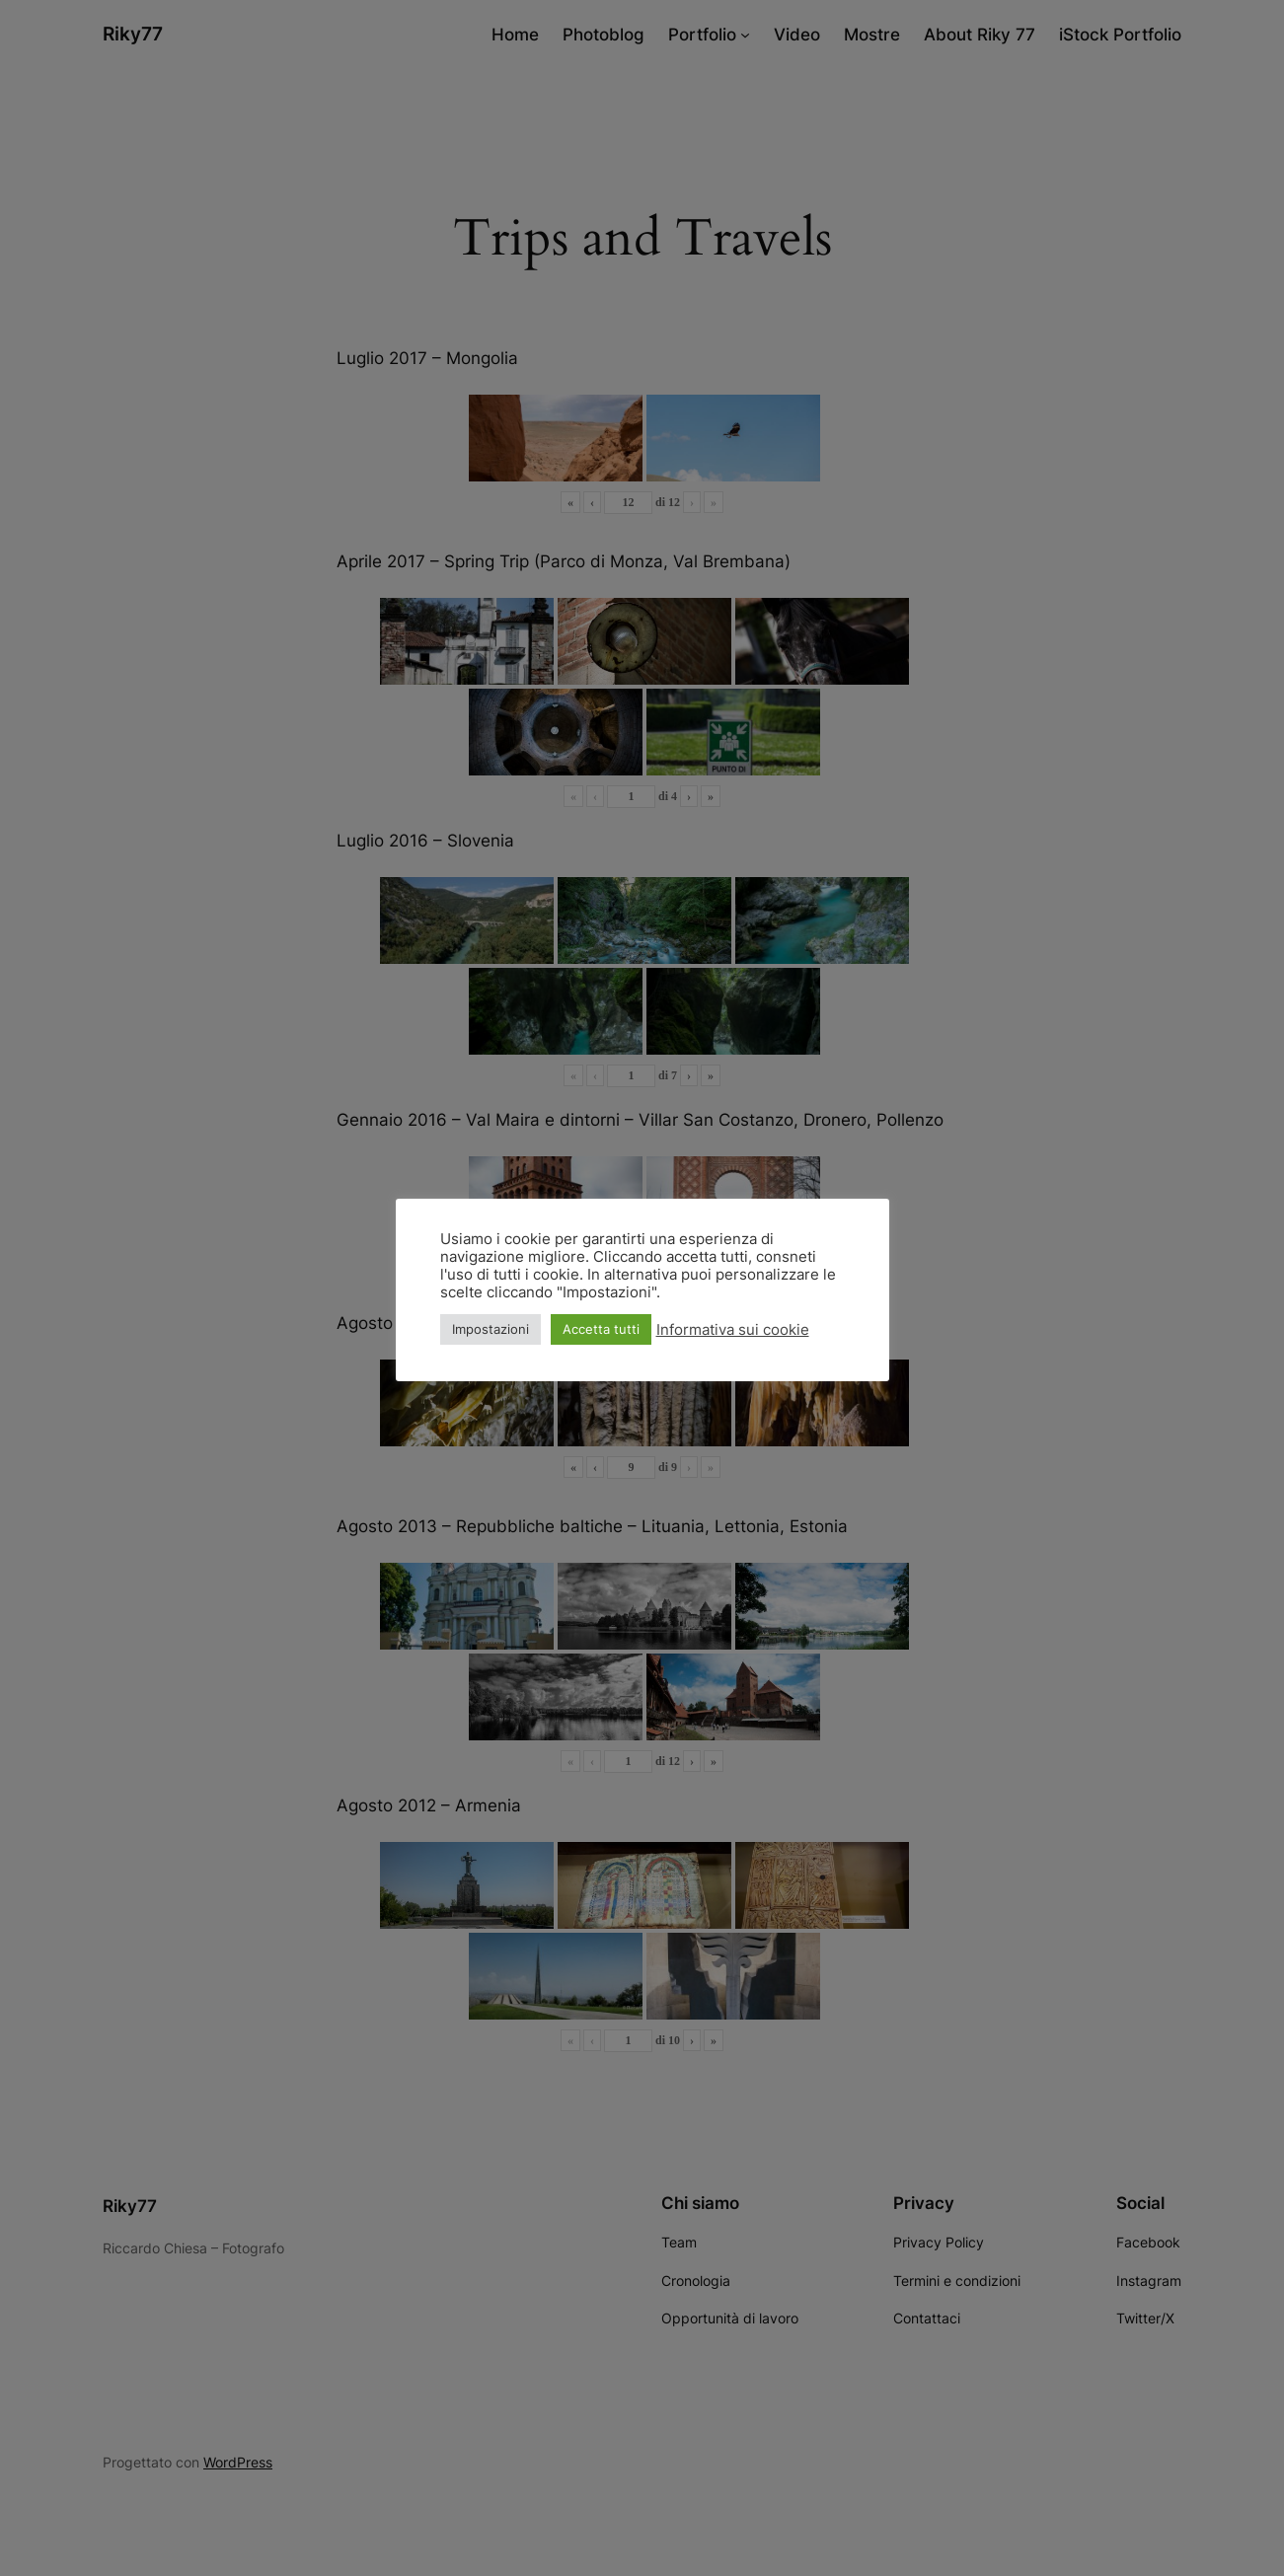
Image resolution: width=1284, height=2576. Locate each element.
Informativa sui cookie (732, 1330)
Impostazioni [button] (490, 1329)
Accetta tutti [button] (601, 1329)
